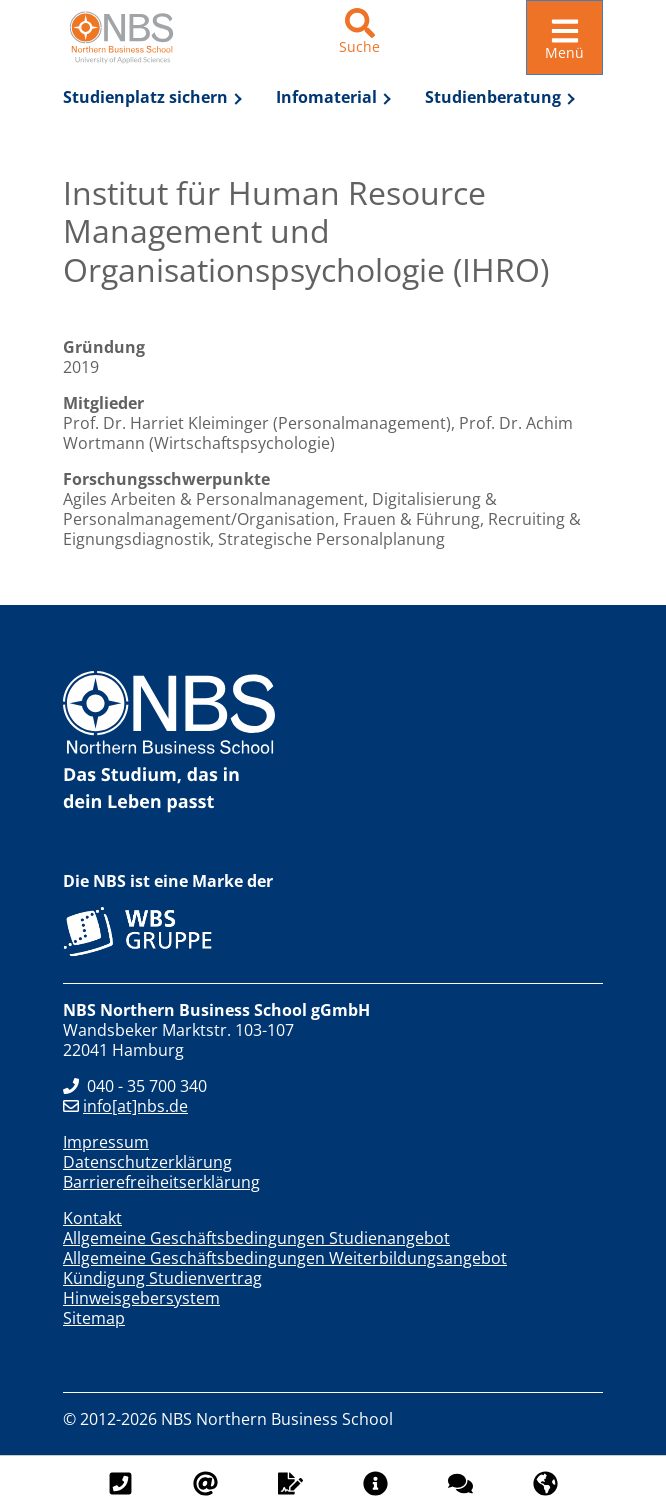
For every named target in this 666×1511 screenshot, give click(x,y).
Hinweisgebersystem (141, 1298)
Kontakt (92, 1218)
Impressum (106, 1142)
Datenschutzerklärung (147, 1162)
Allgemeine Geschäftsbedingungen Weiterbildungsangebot (285, 1258)
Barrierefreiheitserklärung (161, 1182)
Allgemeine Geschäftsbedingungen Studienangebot (256, 1238)
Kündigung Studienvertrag (162, 1278)
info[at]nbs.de (125, 1106)
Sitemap (94, 1318)
